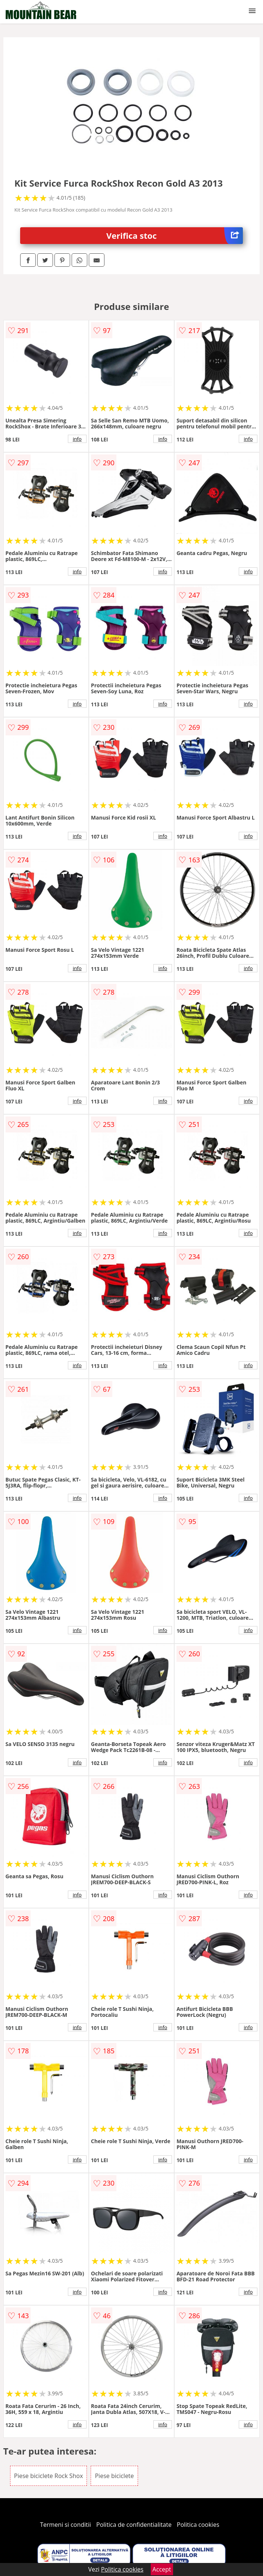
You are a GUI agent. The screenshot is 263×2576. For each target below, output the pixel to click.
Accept (162, 2569)
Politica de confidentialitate (134, 2524)
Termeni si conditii (65, 2524)
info (77, 438)
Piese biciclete (114, 2476)
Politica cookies (198, 2524)
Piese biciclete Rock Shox (48, 2476)
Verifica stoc (174, 235)
